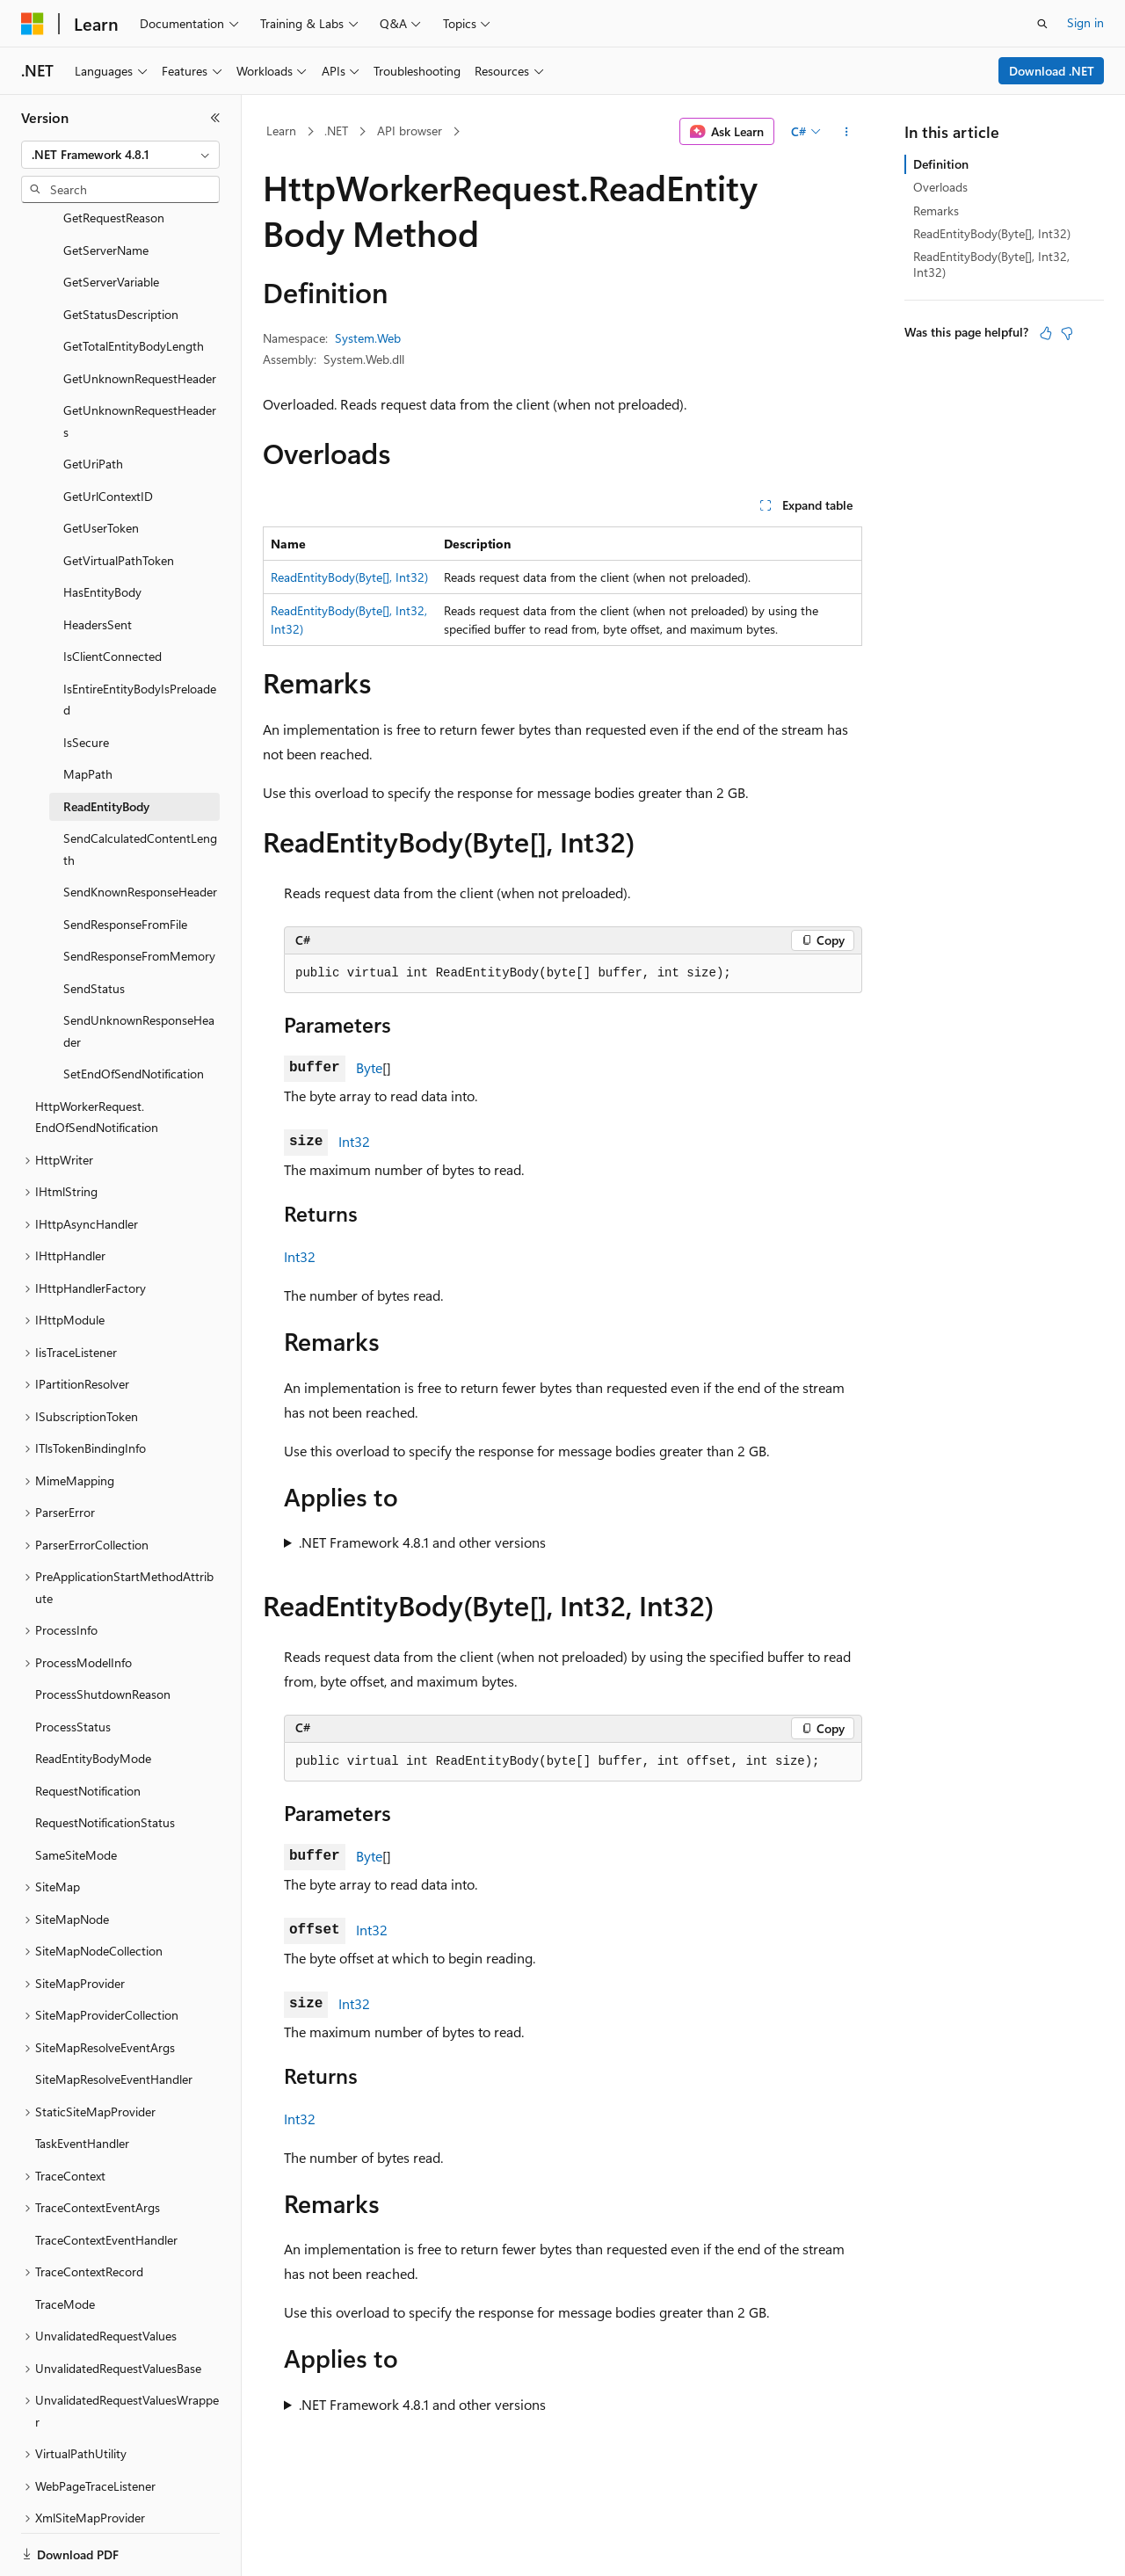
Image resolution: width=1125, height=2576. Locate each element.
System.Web (368, 338)
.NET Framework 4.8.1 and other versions (422, 1542)
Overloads (940, 186)
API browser (409, 130)
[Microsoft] (32, 23)
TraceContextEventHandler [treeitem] (106, 2179)
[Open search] (1042, 24)
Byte (369, 1067)
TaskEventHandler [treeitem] (82, 2082)
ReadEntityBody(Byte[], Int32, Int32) (991, 264)
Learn (281, 130)
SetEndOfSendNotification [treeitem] (133, 1013)
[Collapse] (215, 118)
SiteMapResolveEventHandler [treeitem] (113, 2018)
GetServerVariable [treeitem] (111, 221)
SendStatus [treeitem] (94, 927)
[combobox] (120, 155)
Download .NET (1051, 70)
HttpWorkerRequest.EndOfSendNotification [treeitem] (96, 1056)
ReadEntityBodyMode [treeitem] (93, 1697)
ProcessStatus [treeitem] (73, 1666)
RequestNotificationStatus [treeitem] (105, 1761)
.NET (336, 130)
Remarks (936, 210)
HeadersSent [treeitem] (97, 563)
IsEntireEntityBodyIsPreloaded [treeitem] (139, 639)
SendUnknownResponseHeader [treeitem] (138, 970)
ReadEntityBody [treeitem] (106, 745)
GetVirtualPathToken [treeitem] (118, 499)
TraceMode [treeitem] (65, 2243)
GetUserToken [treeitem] (101, 467)
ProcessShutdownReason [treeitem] (103, 1633)
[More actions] (846, 132)
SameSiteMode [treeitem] (76, 1794)
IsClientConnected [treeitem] (112, 595)
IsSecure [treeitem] (86, 681)
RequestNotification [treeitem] (88, 1730)
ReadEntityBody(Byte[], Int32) (349, 577)
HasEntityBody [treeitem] (102, 531)
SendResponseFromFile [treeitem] (125, 863)
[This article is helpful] (1045, 333)
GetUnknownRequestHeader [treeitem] (139, 317)
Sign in (1085, 22)
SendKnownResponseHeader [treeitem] (140, 831)
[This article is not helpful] (1067, 333)
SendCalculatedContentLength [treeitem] (140, 788)
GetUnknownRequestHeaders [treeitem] (139, 360)
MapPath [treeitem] (87, 713)
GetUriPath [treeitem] (93, 403)
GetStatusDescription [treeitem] (120, 253)
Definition (941, 164)
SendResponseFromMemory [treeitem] (139, 895)
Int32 (354, 1141)
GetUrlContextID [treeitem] (108, 435)
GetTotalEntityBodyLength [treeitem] (133, 285)
